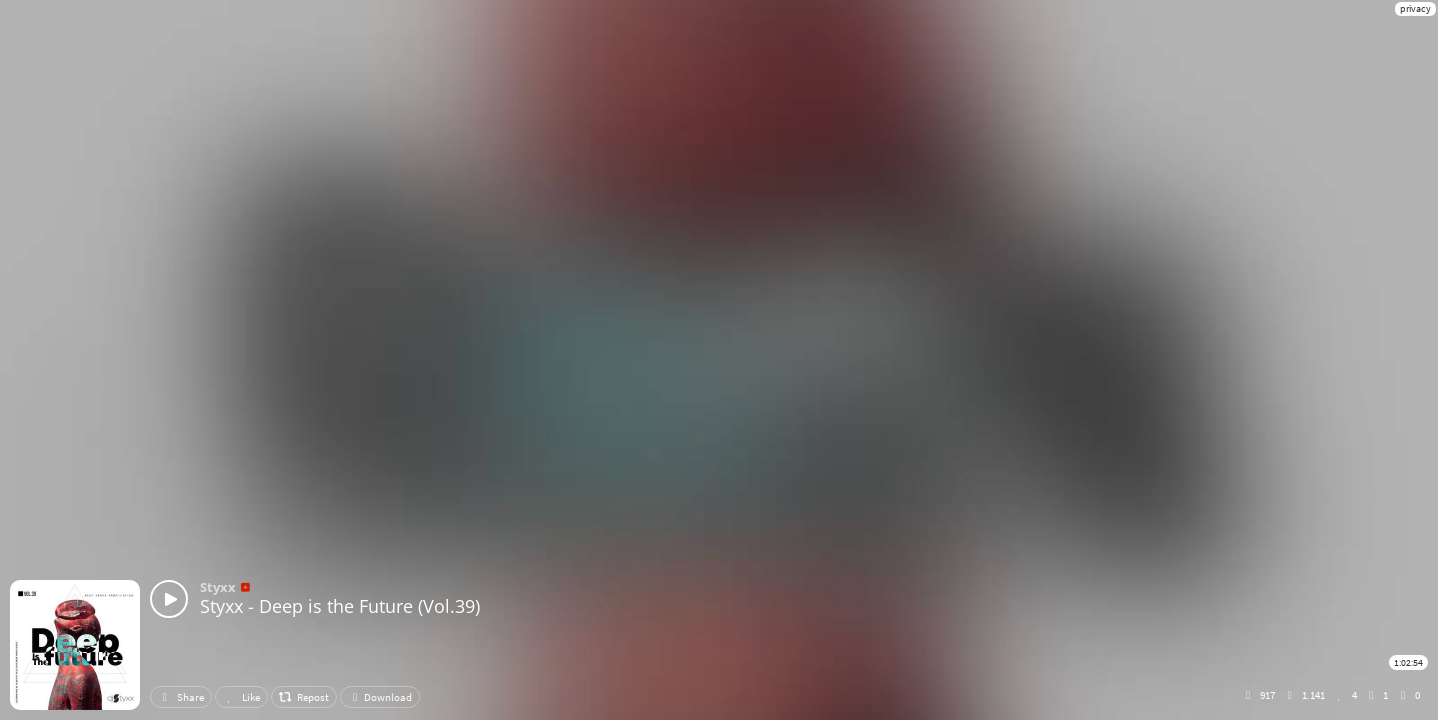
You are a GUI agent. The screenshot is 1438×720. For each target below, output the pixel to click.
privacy (1415, 8)
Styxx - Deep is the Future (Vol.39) (340, 606)
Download (380, 697)
